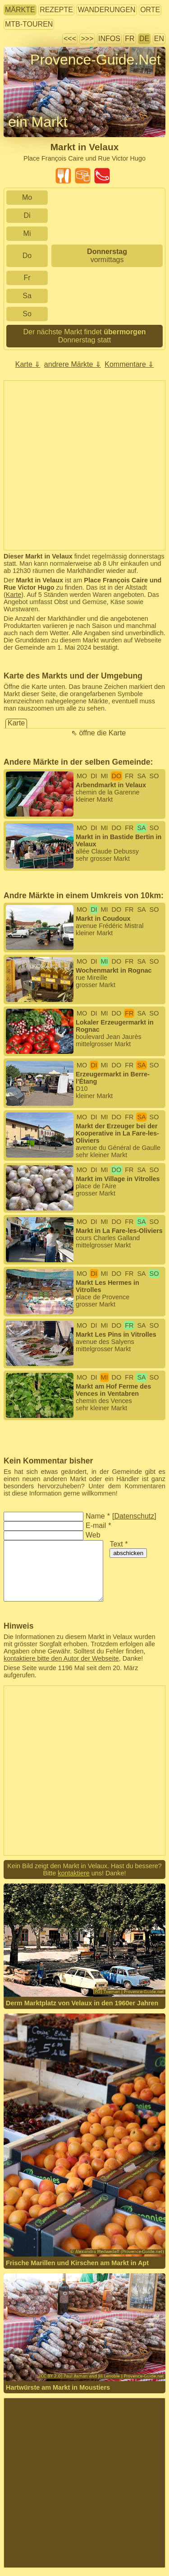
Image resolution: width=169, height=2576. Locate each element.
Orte (150, 10)
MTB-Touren (29, 24)
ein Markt (38, 122)
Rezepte (56, 10)
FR (129, 38)
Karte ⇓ (28, 364)
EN (159, 38)
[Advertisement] (84, 465)
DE (144, 38)
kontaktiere (73, 1873)
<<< (70, 38)
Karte (13, 594)
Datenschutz (134, 1516)
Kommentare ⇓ (129, 364)
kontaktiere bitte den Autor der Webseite (61, 1658)
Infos (109, 38)
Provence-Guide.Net (95, 59)
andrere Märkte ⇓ (72, 364)
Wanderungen (106, 10)
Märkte (20, 10)
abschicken (128, 1553)
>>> (87, 38)
